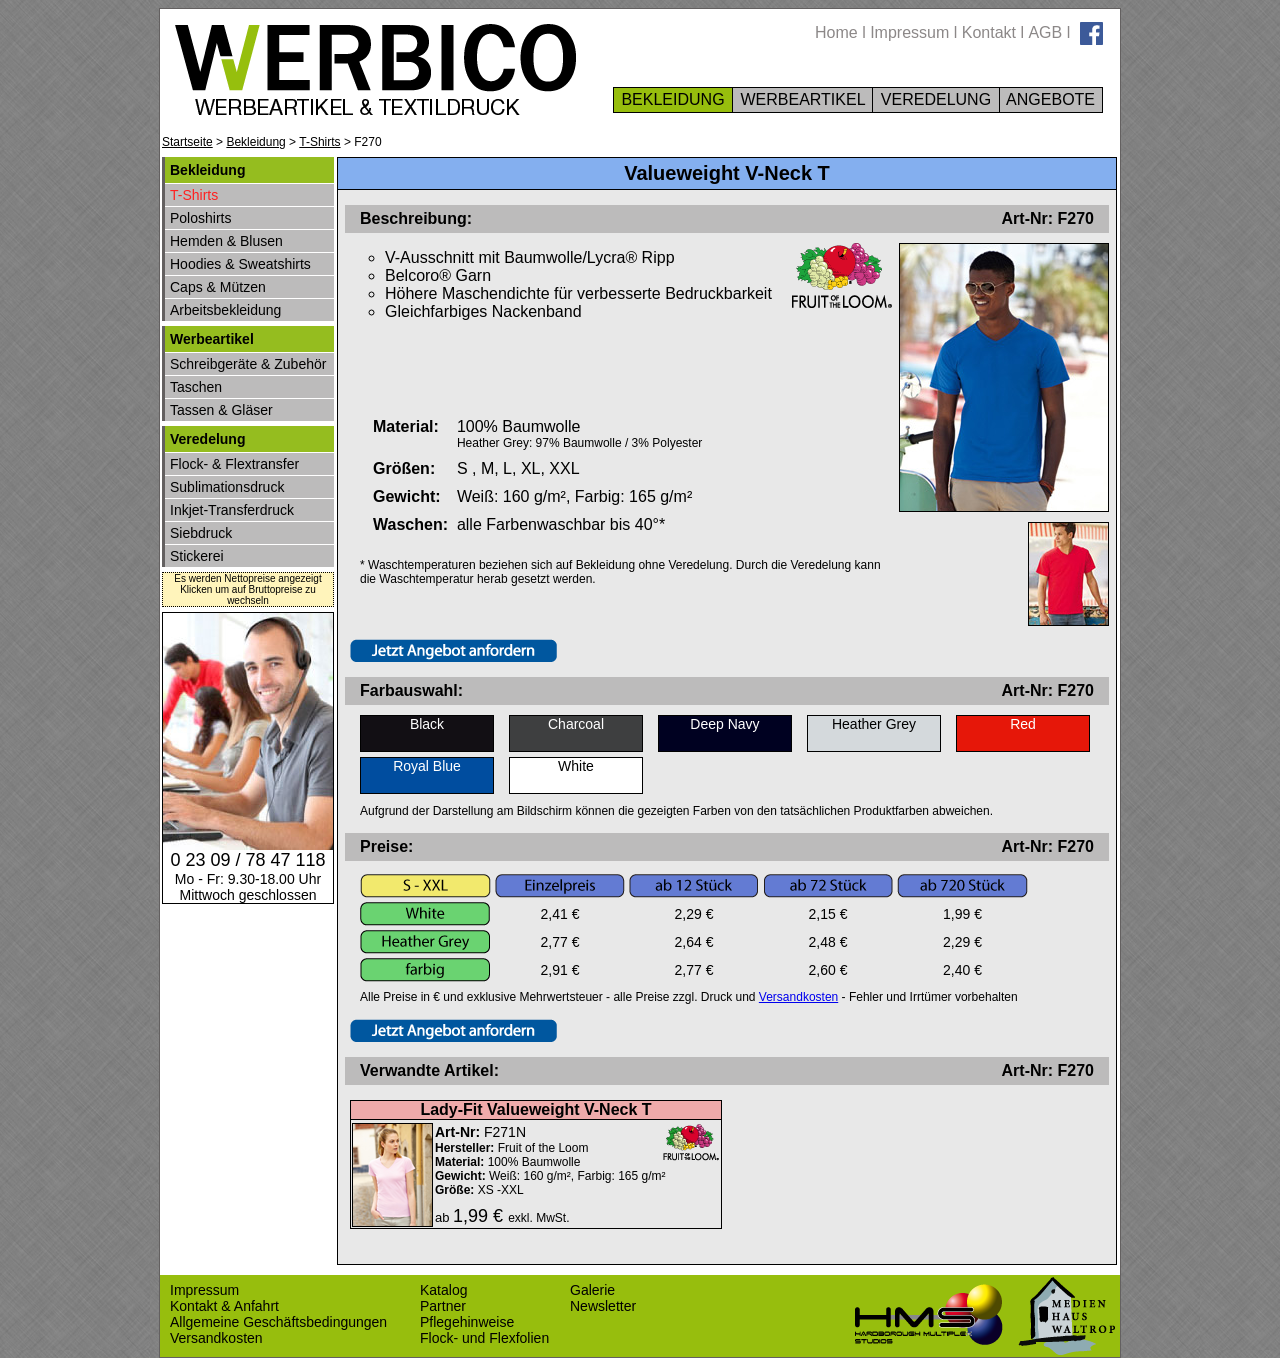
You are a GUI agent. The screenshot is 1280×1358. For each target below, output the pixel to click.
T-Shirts (319, 142)
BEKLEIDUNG (673, 99)
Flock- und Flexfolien (484, 1338)
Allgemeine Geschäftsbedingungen (278, 1322)
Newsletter (603, 1306)
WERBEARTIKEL (802, 99)
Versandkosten (798, 997)
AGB (1045, 32)
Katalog (443, 1290)
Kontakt (989, 32)
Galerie (592, 1290)
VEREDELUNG (935, 99)
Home (836, 32)
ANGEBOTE (1051, 99)
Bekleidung (255, 142)
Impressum (909, 32)
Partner (443, 1306)
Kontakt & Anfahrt (224, 1306)
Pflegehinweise (467, 1322)
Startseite (187, 142)
